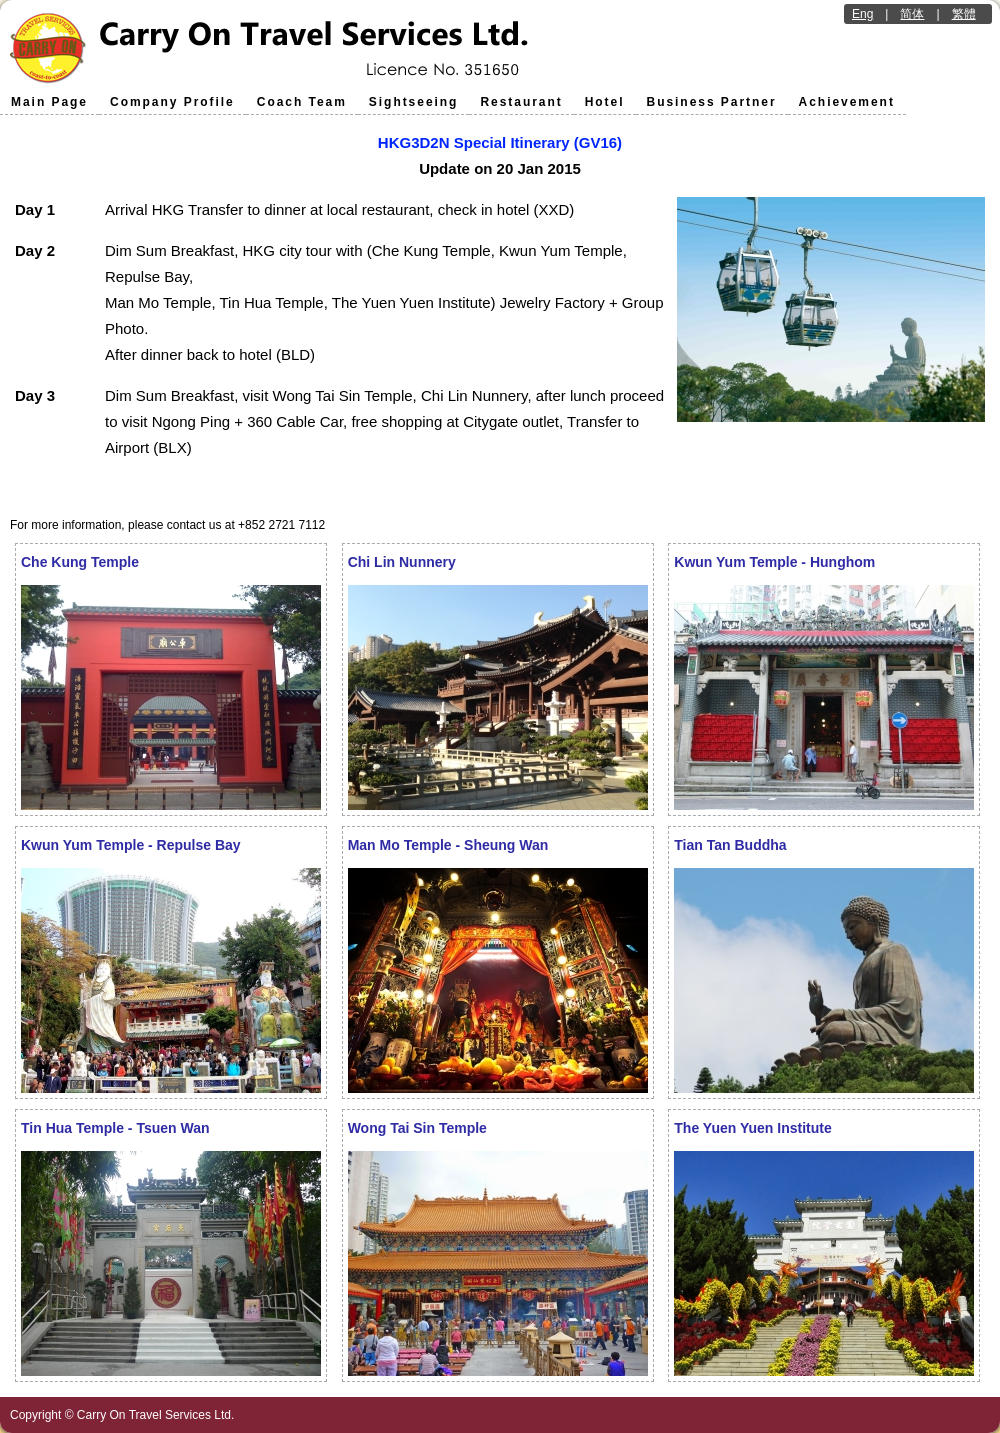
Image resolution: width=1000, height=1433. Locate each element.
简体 (912, 14)
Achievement (847, 102)
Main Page (49, 102)
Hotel (605, 102)
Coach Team (302, 102)
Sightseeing (414, 102)
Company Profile (172, 102)
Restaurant (521, 102)
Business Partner (712, 102)
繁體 (964, 14)
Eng (862, 14)
